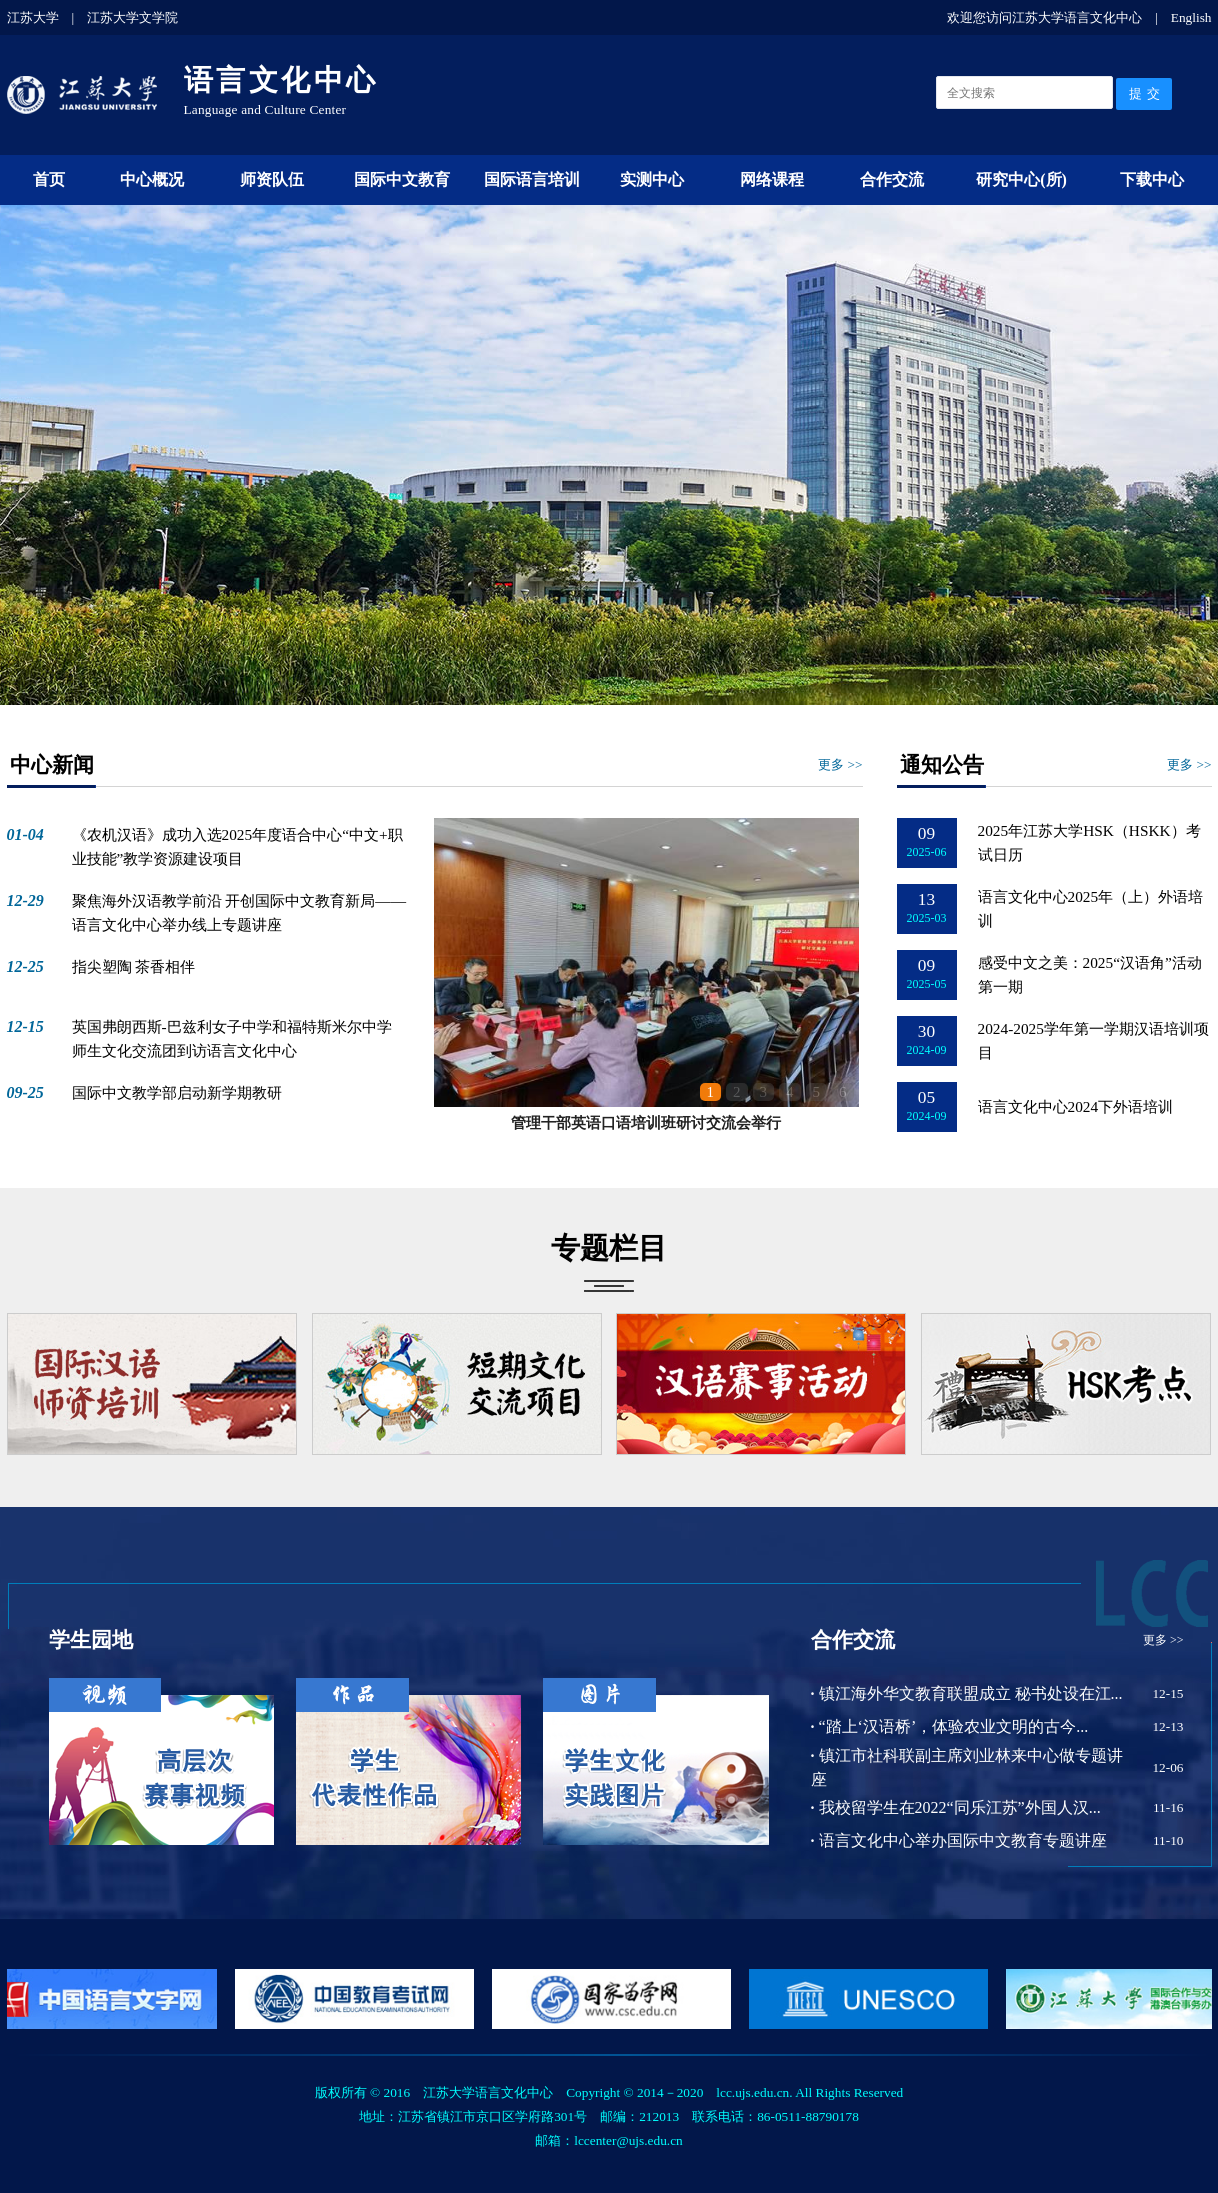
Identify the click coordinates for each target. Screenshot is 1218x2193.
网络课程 (772, 179)
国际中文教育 (402, 179)
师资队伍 (272, 179)
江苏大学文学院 (132, 17)
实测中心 (652, 179)
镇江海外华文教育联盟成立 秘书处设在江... (967, 1693)
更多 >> (840, 764)
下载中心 (1152, 179)
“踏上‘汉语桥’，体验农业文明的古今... (950, 1726)
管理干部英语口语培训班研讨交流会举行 (646, 1123)
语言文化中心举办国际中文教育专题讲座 (959, 1840)
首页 (49, 179)
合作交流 (892, 179)
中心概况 (152, 179)
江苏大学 (33, 17)
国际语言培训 (532, 179)
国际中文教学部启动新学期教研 (177, 1092)
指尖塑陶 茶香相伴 (134, 966)
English (1191, 17)
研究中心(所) (1021, 179)
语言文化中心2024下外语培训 (1076, 1106)
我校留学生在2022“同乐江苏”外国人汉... (956, 1807)
